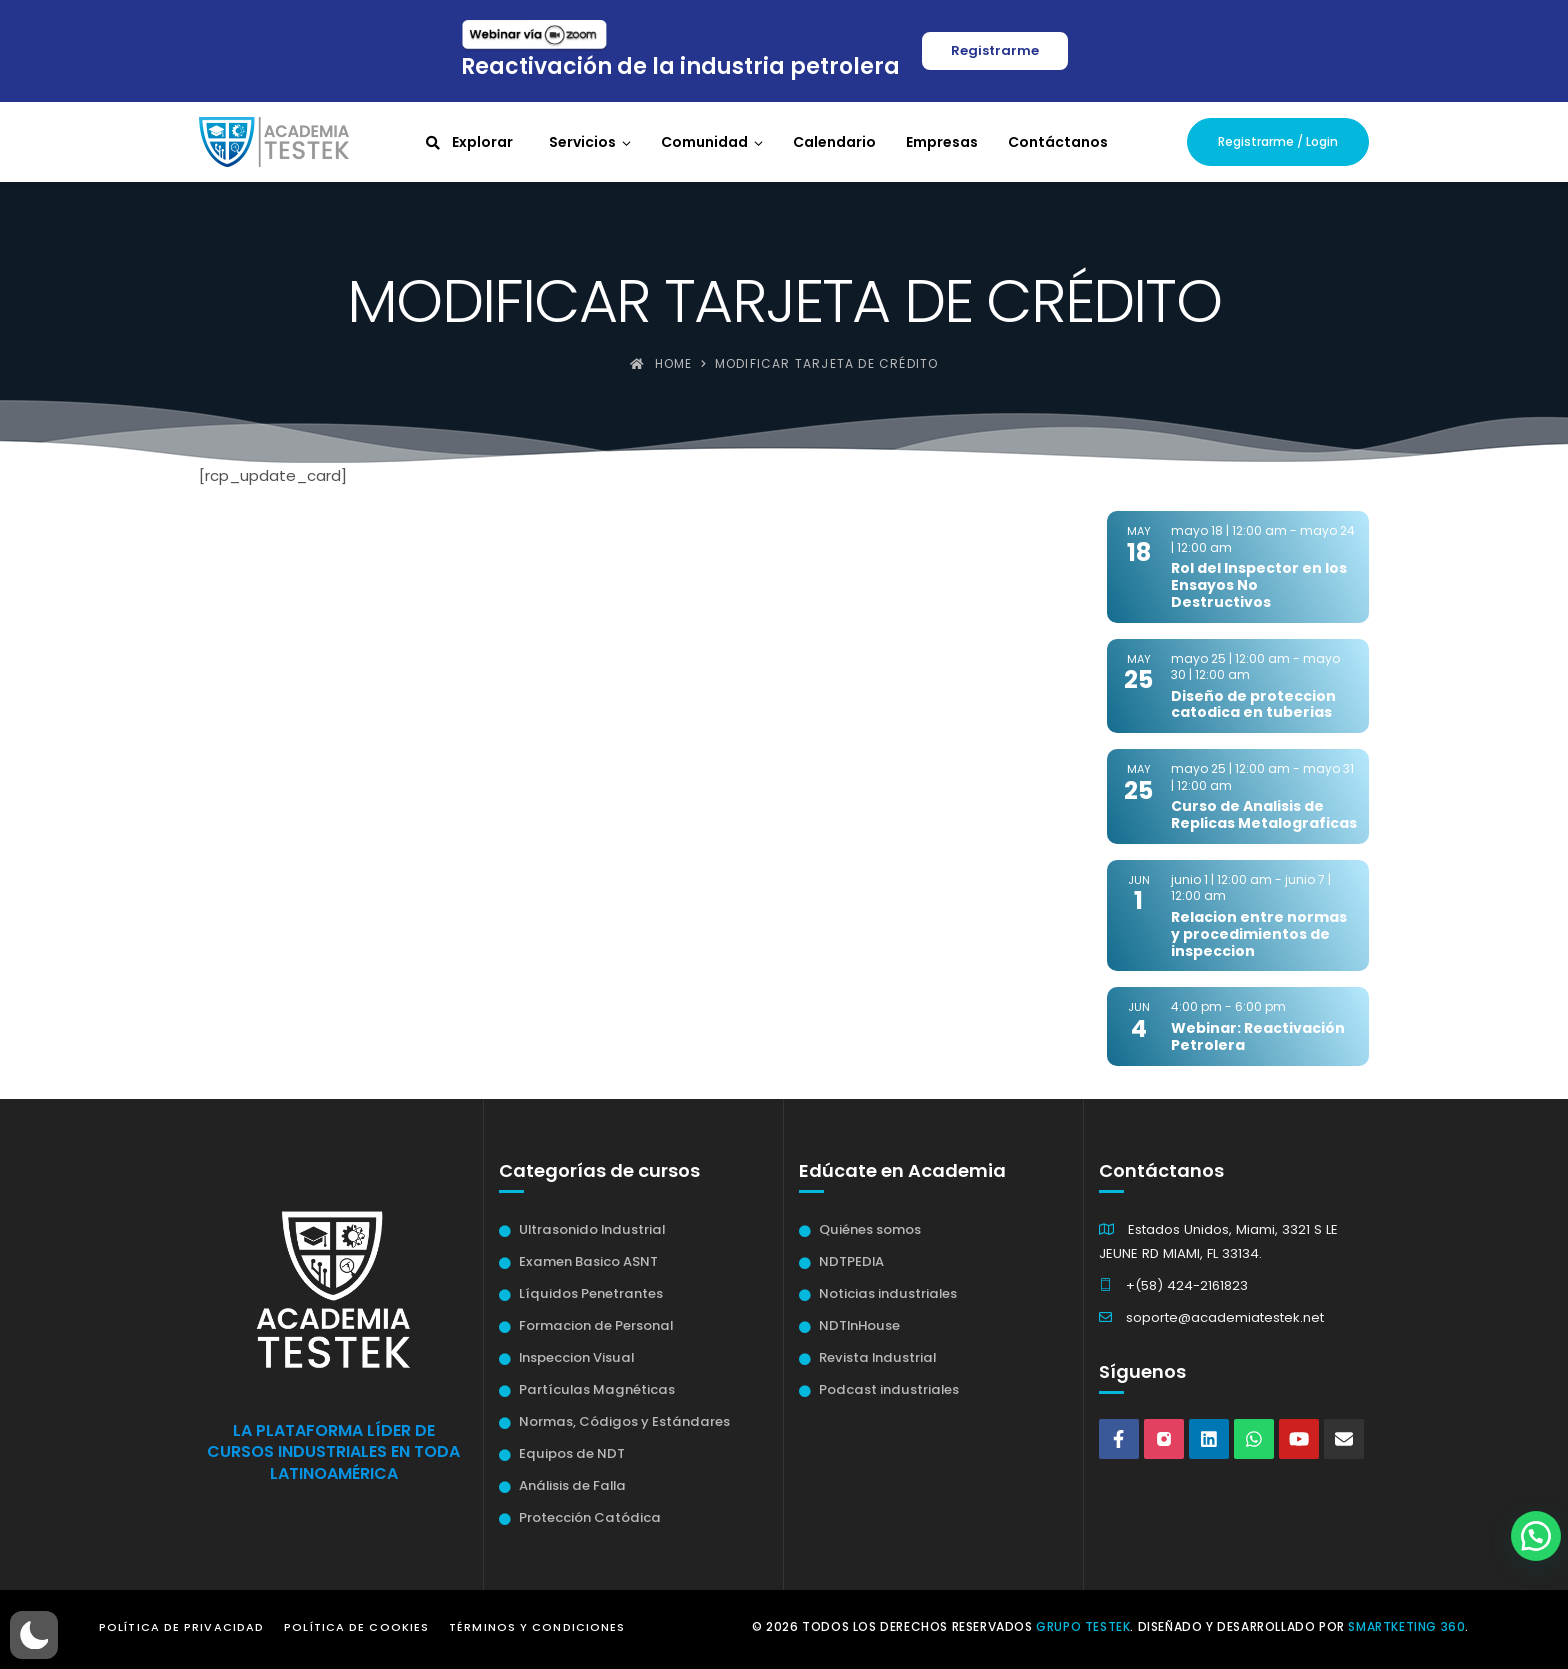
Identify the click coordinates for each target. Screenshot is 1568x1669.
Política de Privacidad (181, 1627)
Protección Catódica (590, 1517)
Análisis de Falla (572, 1485)
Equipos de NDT (572, 1453)
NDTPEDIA (851, 1261)
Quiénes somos (870, 1229)
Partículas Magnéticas (597, 1389)
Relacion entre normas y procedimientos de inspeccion (1259, 934)
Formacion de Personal (596, 1325)
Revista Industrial (877, 1357)
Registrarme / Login (1278, 141)
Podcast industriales (889, 1389)
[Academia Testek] (274, 141)
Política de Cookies (356, 1627)
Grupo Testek (1083, 1626)
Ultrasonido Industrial (592, 1229)
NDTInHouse (859, 1325)
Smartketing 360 (1406, 1626)
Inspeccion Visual (576, 1357)
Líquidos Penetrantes (591, 1293)
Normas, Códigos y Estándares (624, 1421)
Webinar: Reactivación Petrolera (1258, 1036)
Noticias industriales (888, 1293)
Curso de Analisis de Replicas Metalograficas (1264, 814)
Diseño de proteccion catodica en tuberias (1253, 704)
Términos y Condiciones (537, 1627)
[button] (34, 1635)
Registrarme (995, 50)
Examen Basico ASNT (588, 1261)
